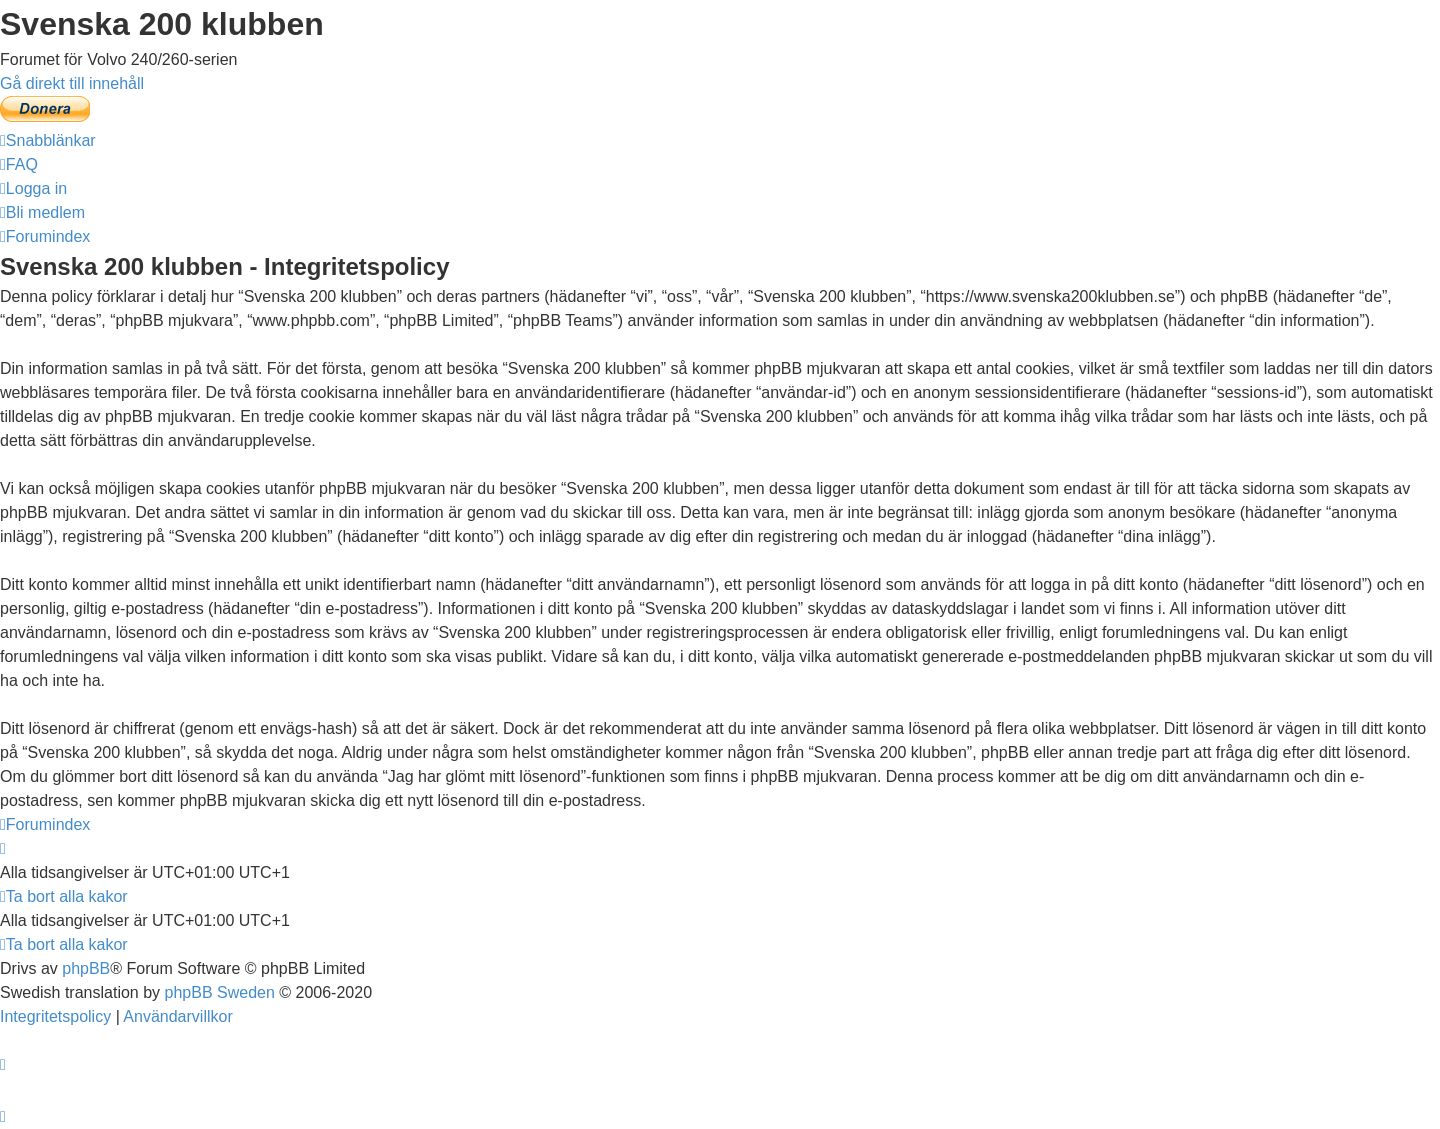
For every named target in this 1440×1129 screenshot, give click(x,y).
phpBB (86, 968)
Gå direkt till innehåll (72, 83)
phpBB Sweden (220, 992)
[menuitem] (19, 164)
